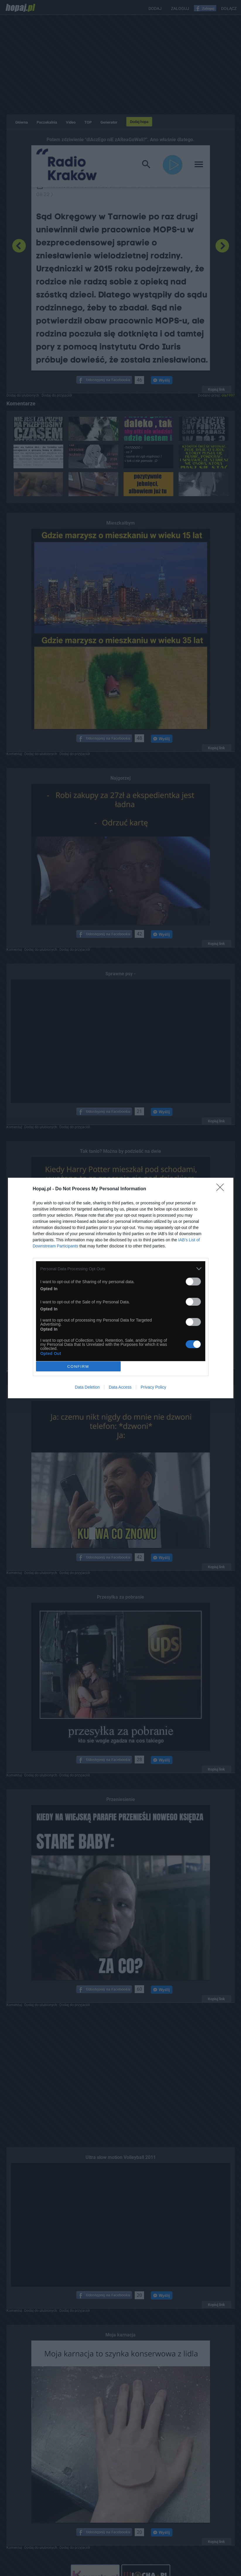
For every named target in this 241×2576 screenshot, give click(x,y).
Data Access (120, 1387)
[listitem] (120, 1269)
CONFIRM (78, 1366)
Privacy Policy (153, 1387)
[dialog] (120, 1288)
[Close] (222, 1189)
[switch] (193, 1282)
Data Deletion (87, 1387)
